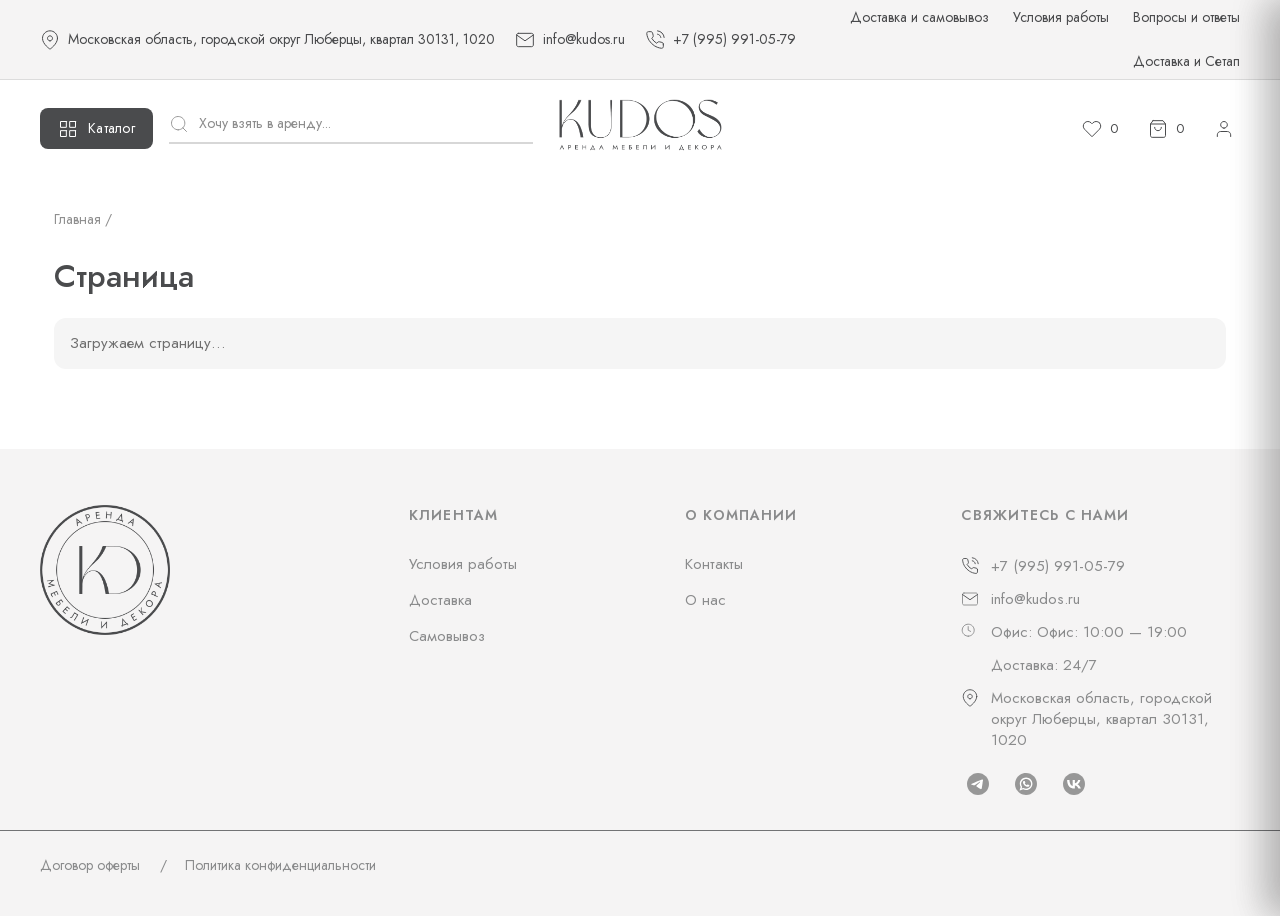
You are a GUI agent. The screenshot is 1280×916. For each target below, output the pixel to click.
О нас (705, 600)
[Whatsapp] (1026, 784)
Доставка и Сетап (1186, 61)
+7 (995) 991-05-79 (1058, 566)
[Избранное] (1100, 129)
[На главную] (640, 128)
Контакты (714, 564)
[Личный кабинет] (1224, 129)
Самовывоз (447, 636)
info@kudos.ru (1035, 599)
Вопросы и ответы (1186, 17)
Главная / (83, 219)
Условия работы (1061, 17)
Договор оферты (90, 865)
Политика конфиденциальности (280, 865)
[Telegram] (978, 784)
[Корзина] (1166, 129)
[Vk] (1074, 784)
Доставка (440, 600)
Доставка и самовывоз (919, 17)
